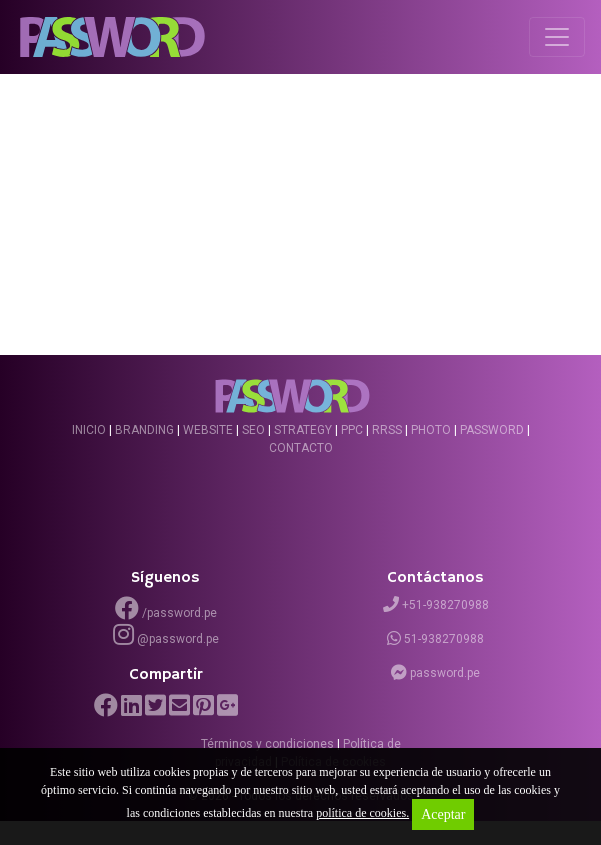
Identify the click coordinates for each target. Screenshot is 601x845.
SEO (253, 430)
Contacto (301, 448)
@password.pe (166, 639)
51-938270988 (435, 639)
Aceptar (443, 814)
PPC (352, 430)
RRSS (387, 430)
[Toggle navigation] (557, 37)
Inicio (89, 430)
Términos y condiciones (267, 744)
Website (208, 430)
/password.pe (166, 608)
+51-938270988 (436, 605)
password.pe (435, 673)
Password (492, 430)
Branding (144, 430)
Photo (431, 430)
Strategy (303, 430)
